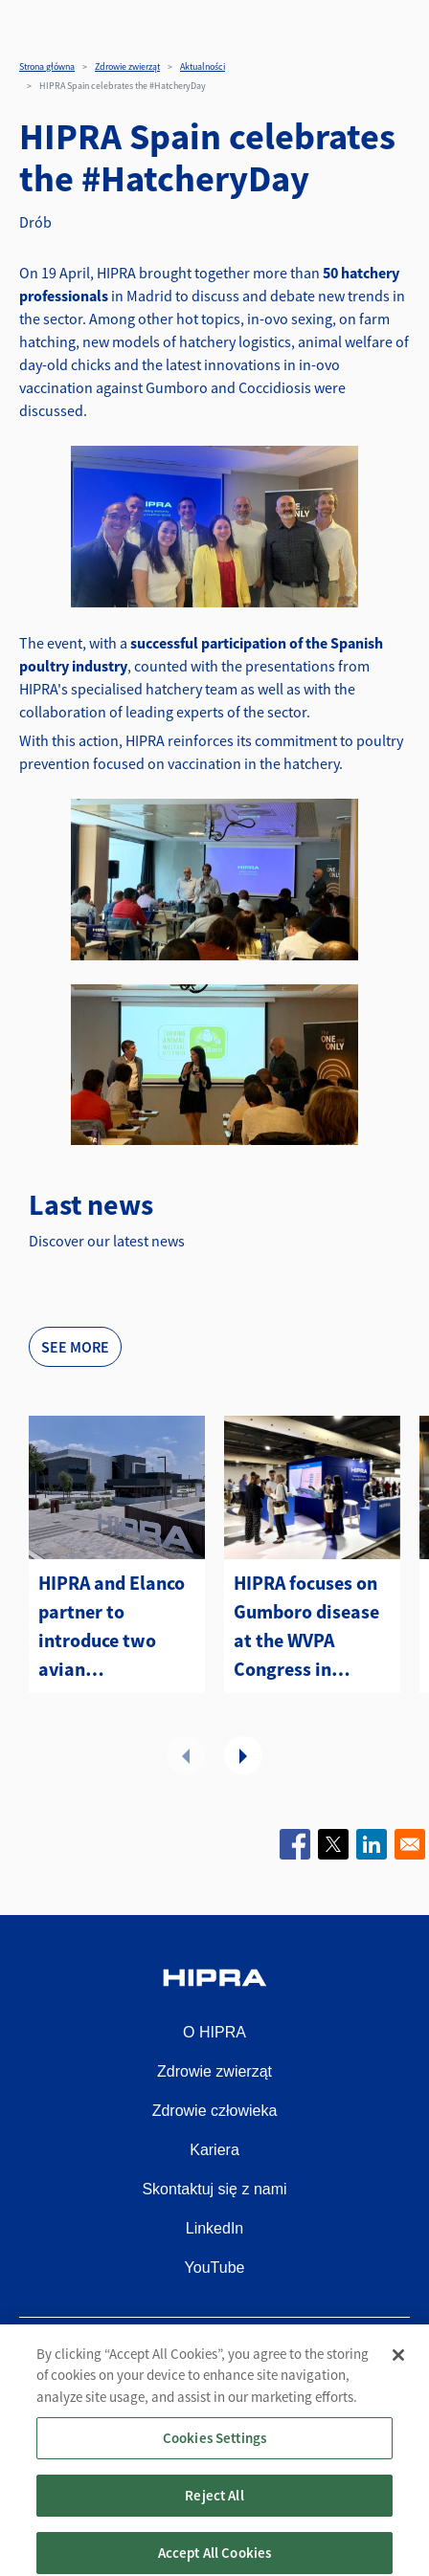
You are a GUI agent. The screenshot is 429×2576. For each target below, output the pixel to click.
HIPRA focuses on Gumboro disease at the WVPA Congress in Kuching (306, 1627)
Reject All (214, 2515)
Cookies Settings (214, 2458)
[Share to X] (333, 1844)
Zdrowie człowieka (215, 2111)
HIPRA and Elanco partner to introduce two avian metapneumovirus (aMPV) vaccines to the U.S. (116, 1627)
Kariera (214, 2150)
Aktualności (202, 66)
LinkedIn (215, 2228)
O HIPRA (214, 2032)
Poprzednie (186, 1755)
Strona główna (47, 66)
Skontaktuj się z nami (214, 2189)
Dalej (243, 1755)
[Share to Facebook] (295, 1844)
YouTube (215, 2267)
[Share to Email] (410, 1844)
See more (75, 1346)
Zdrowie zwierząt (127, 66)
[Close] (398, 2374)
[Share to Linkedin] (371, 1844)
